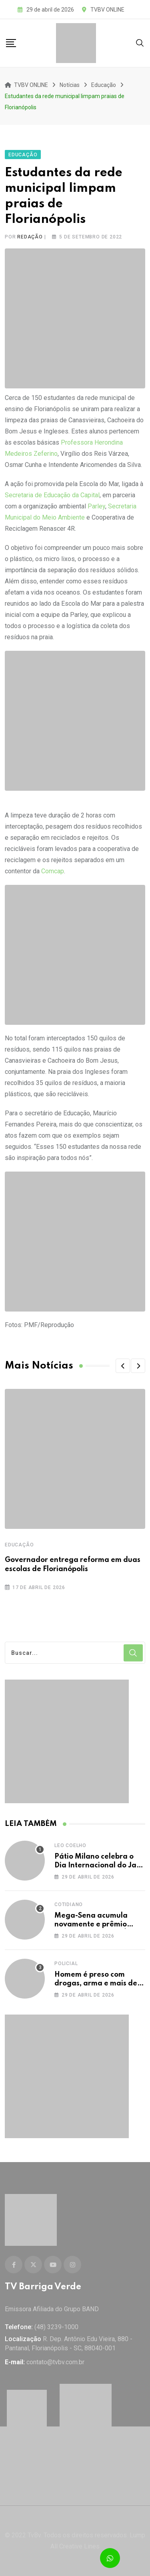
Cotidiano (68, 1904)
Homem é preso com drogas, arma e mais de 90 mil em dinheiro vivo (95, 1983)
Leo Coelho (70, 1845)
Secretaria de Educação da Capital (52, 495)
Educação (19, 1545)
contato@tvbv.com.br (55, 2362)
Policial (66, 1963)
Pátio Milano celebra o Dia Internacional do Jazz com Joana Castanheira (99, 1865)
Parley (95, 506)
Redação (30, 237)
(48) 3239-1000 (56, 2327)
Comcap (52, 871)
